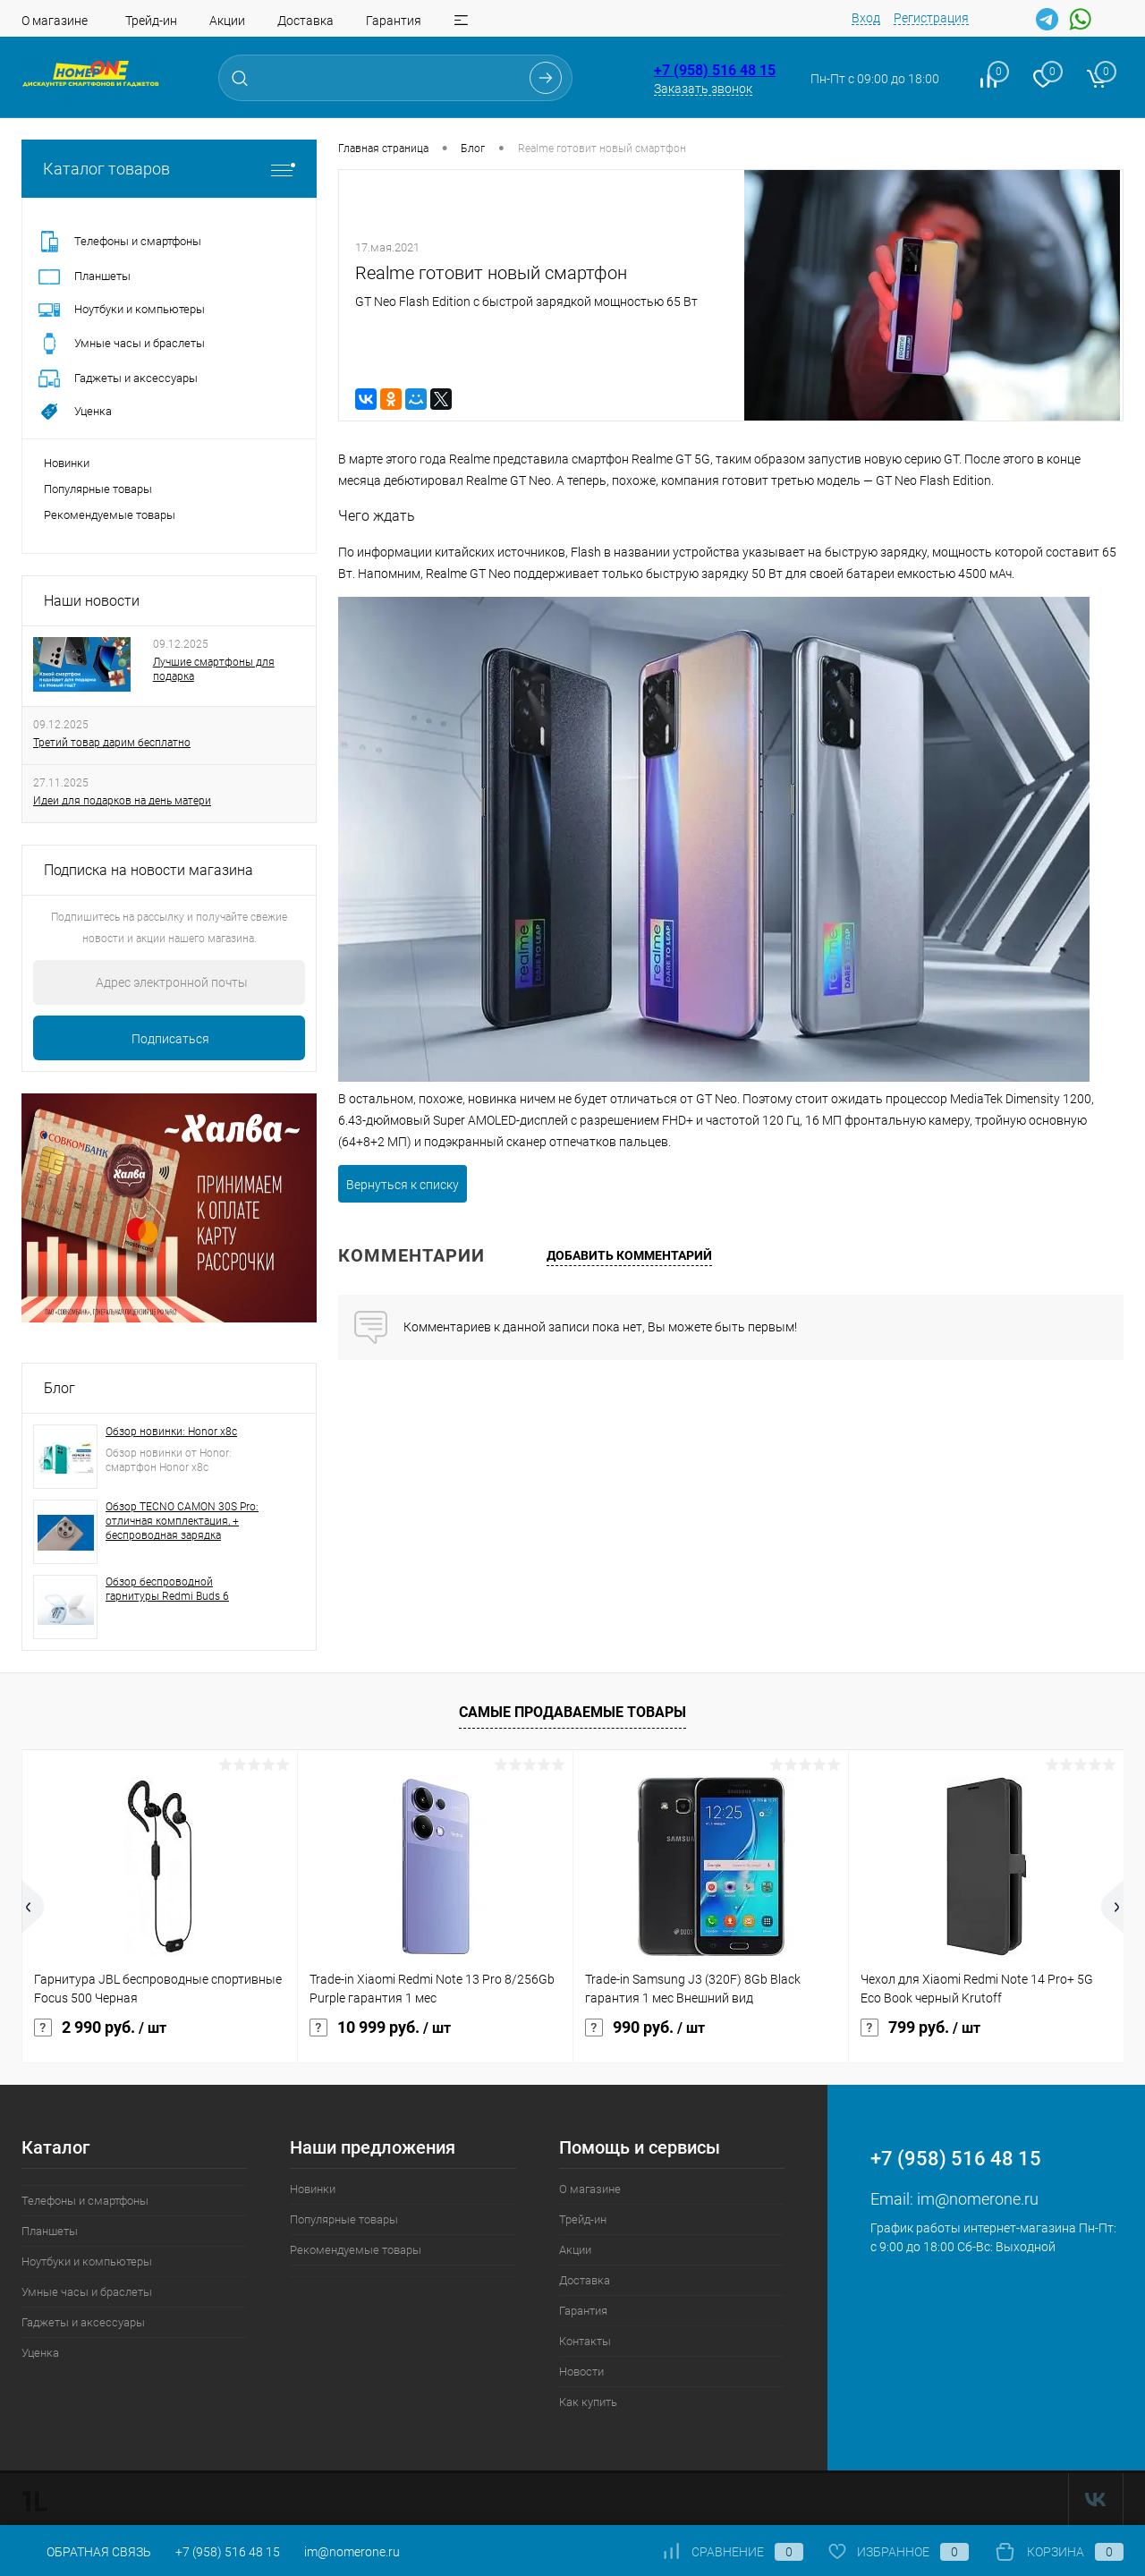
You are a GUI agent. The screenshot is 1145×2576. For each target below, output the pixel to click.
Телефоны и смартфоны (84, 2200)
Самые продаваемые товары (572, 1712)
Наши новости (92, 600)
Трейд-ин (151, 20)
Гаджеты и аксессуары (83, 2322)
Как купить (588, 2402)
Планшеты (49, 2231)
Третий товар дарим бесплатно (112, 742)
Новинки (66, 463)
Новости (581, 2371)
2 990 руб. (100, 2027)
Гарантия (393, 20)
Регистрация (931, 18)
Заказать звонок (703, 88)
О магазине (54, 20)
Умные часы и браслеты (86, 2292)
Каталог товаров (169, 169)
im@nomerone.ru (978, 2198)
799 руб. (920, 2027)
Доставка (305, 20)
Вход (866, 18)
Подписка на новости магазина (148, 870)
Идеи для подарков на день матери (122, 801)
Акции (227, 20)
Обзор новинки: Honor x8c (171, 1431)
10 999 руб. (380, 2027)
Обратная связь (86, 2552)
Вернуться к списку (402, 1184)
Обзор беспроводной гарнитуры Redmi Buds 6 (167, 1589)
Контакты (585, 2341)
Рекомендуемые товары (109, 515)
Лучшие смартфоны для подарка (214, 669)
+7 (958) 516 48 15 (715, 70)
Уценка (40, 2352)
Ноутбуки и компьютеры (86, 2261)
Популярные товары (98, 489)
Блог (59, 1388)
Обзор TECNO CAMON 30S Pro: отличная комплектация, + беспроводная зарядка (182, 1521)
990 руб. (645, 2027)
